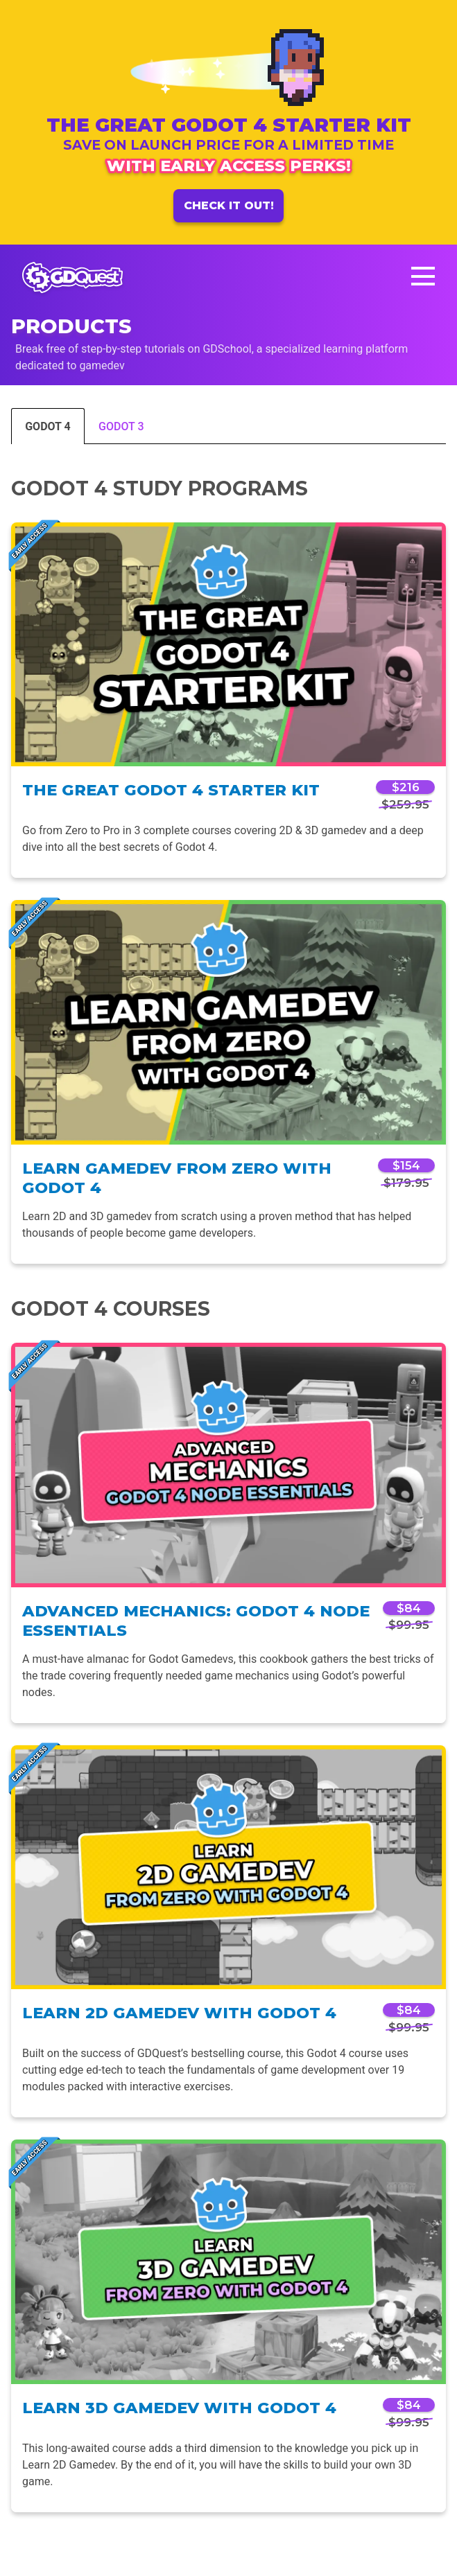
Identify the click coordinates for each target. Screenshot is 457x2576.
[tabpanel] (228, 1494)
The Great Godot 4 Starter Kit (171, 790)
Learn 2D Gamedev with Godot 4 (179, 2012)
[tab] (48, 425)
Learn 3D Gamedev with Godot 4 (179, 2407)
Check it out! (229, 205)
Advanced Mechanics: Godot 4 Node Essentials (196, 1620)
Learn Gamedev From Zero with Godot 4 (176, 1177)
